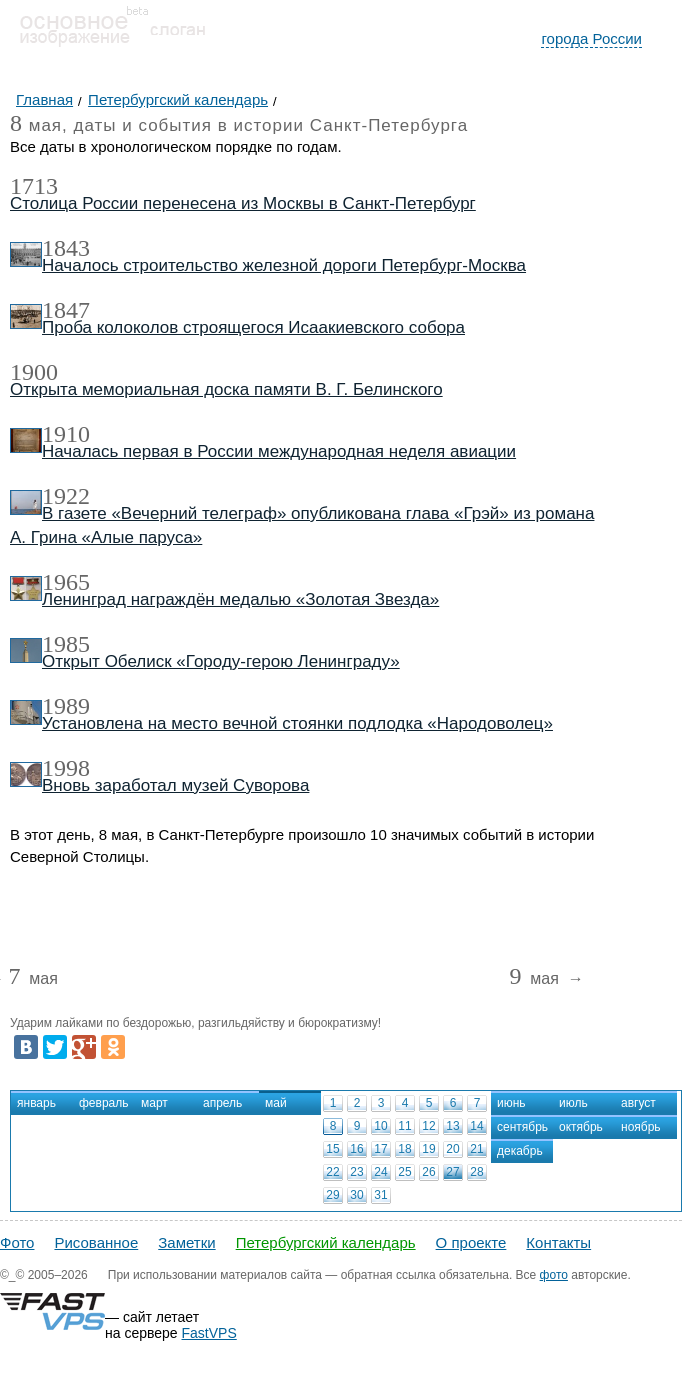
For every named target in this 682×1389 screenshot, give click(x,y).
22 (332, 1172)
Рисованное (96, 1242)
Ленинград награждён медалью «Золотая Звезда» (240, 599)
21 (476, 1149)
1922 (66, 496)
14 (476, 1126)
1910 (66, 434)
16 (356, 1149)
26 (428, 1172)
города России (591, 38)
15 (332, 1149)
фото (554, 1275)
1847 (66, 310)
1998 (66, 768)
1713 (34, 186)
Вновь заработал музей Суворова (175, 785)
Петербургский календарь (326, 1242)
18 (404, 1149)
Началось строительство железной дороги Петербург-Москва (284, 265)
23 (356, 1172)
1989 (66, 706)
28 (476, 1172)
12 (428, 1126)
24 (380, 1172)
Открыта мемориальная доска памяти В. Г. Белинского (226, 389)
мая (32, 979)
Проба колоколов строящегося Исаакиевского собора (253, 327)
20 (452, 1149)
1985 (66, 644)
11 (404, 1126)
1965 (66, 582)
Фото (17, 1242)
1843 (66, 248)
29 (332, 1195)
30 (356, 1195)
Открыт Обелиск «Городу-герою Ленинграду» (221, 661)
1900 (34, 372)
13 (452, 1126)
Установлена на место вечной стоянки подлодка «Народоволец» (297, 723)
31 (380, 1195)
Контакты (558, 1242)
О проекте (471, 1242)
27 (452, 1172)
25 (404, 1172)
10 (380, 1126)
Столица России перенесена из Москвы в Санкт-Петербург (243, 203)
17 (380, 1149)
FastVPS (209, 1333)
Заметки (186, 1242)
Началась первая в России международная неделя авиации (279, 451)
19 (428, 1149)
